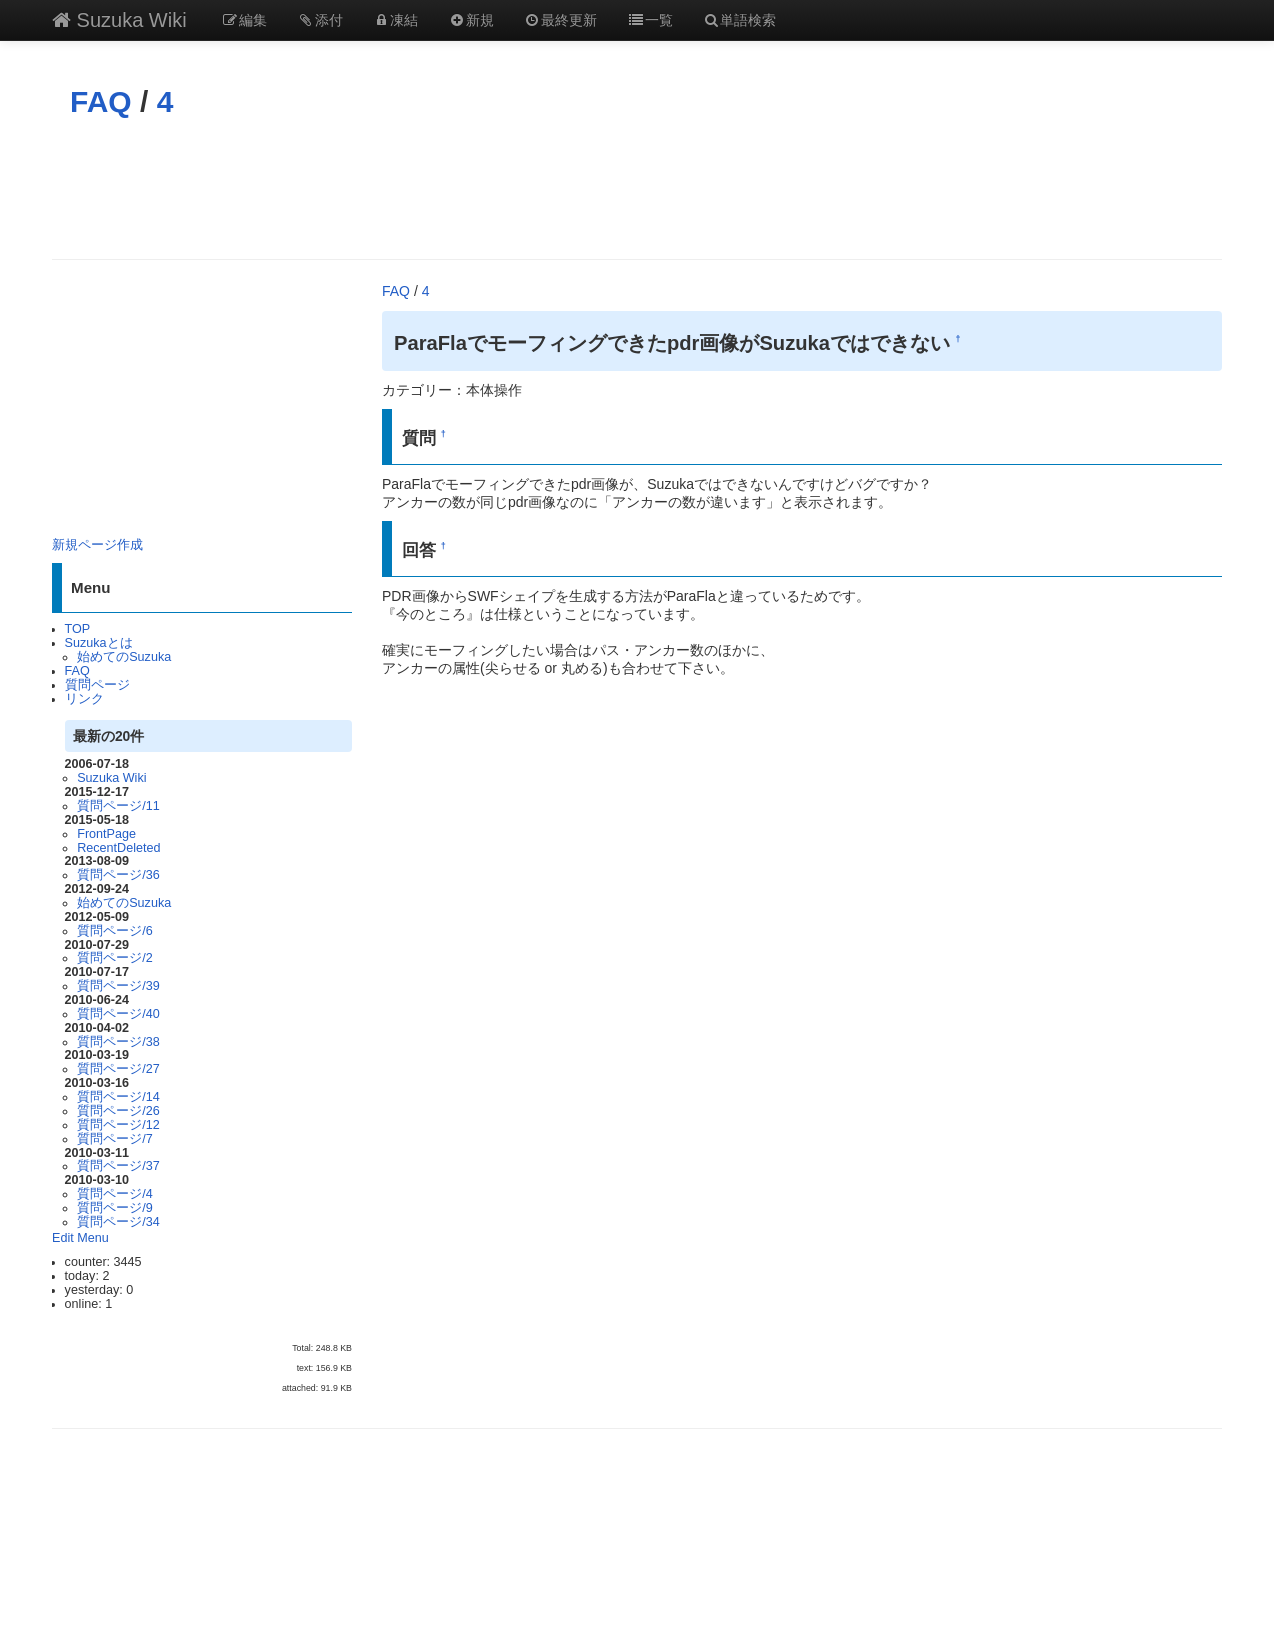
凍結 (396, 20)
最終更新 (561, 20)
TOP (78, 629)
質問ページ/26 (118, 1111)
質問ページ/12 (118, 1125)
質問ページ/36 (118, 875)
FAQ (101, 101)
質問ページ (97, 685)
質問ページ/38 (118, 1042)
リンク (84, 699)
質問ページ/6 (115, 931)
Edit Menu (80, 1238)
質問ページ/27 (118, 1069)
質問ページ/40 (118, 1014)
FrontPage (106, 834)
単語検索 (740, 20)
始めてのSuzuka (124, 657)
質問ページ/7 (115, 1139)
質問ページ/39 (118, 986)
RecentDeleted (118, 848)
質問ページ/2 (115, 958)
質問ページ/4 (115, 1194)
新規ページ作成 (97, 545)
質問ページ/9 (115, 1208)
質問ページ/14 (118, 1097)
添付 (320, 20)
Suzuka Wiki (119, 20)
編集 (245, 20)
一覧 (650, 20)
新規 (471, 20)
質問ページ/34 (118, 1222)
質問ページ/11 (118, 806)
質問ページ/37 (118, 1166)
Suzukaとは (99, 643)
